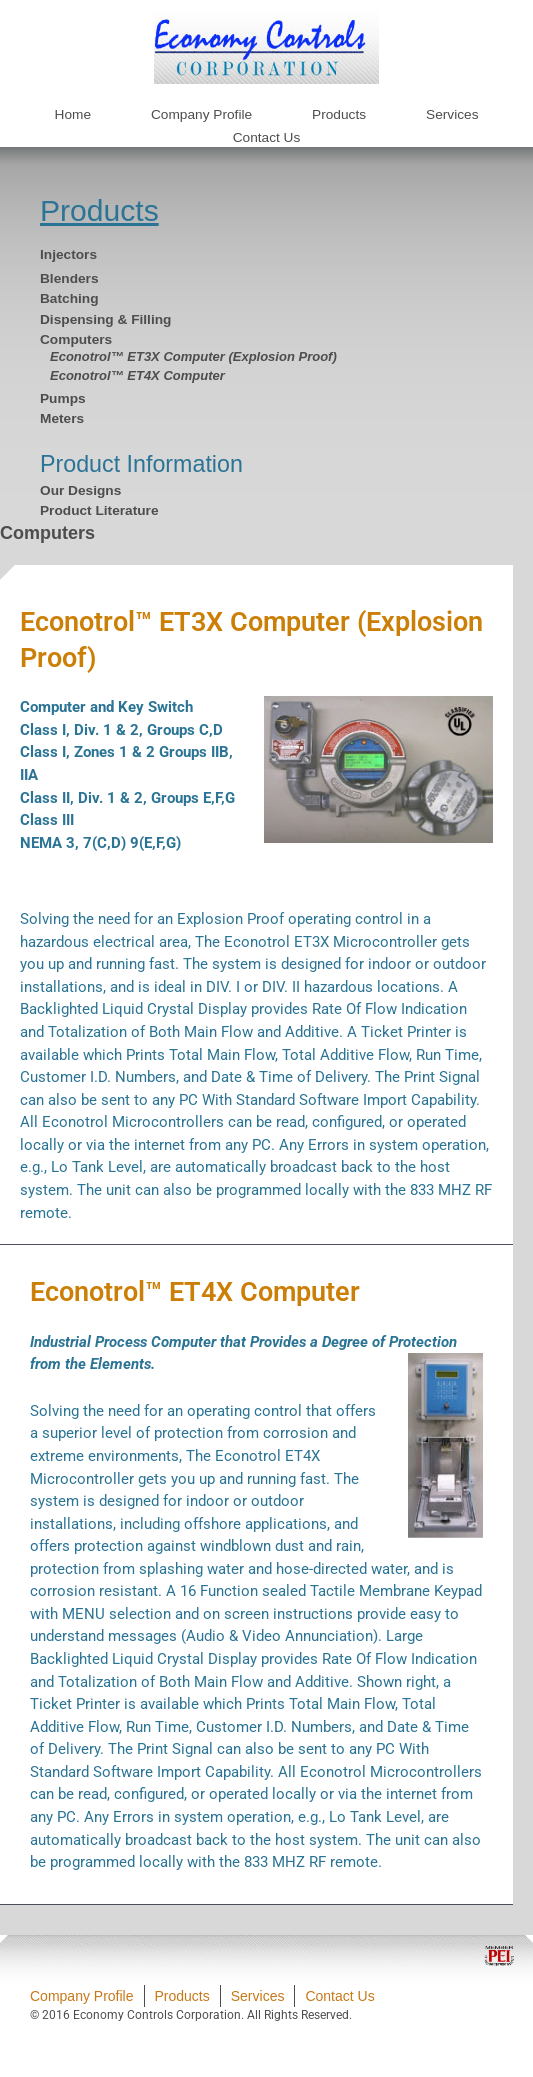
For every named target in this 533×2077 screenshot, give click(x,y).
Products (99, 210)
